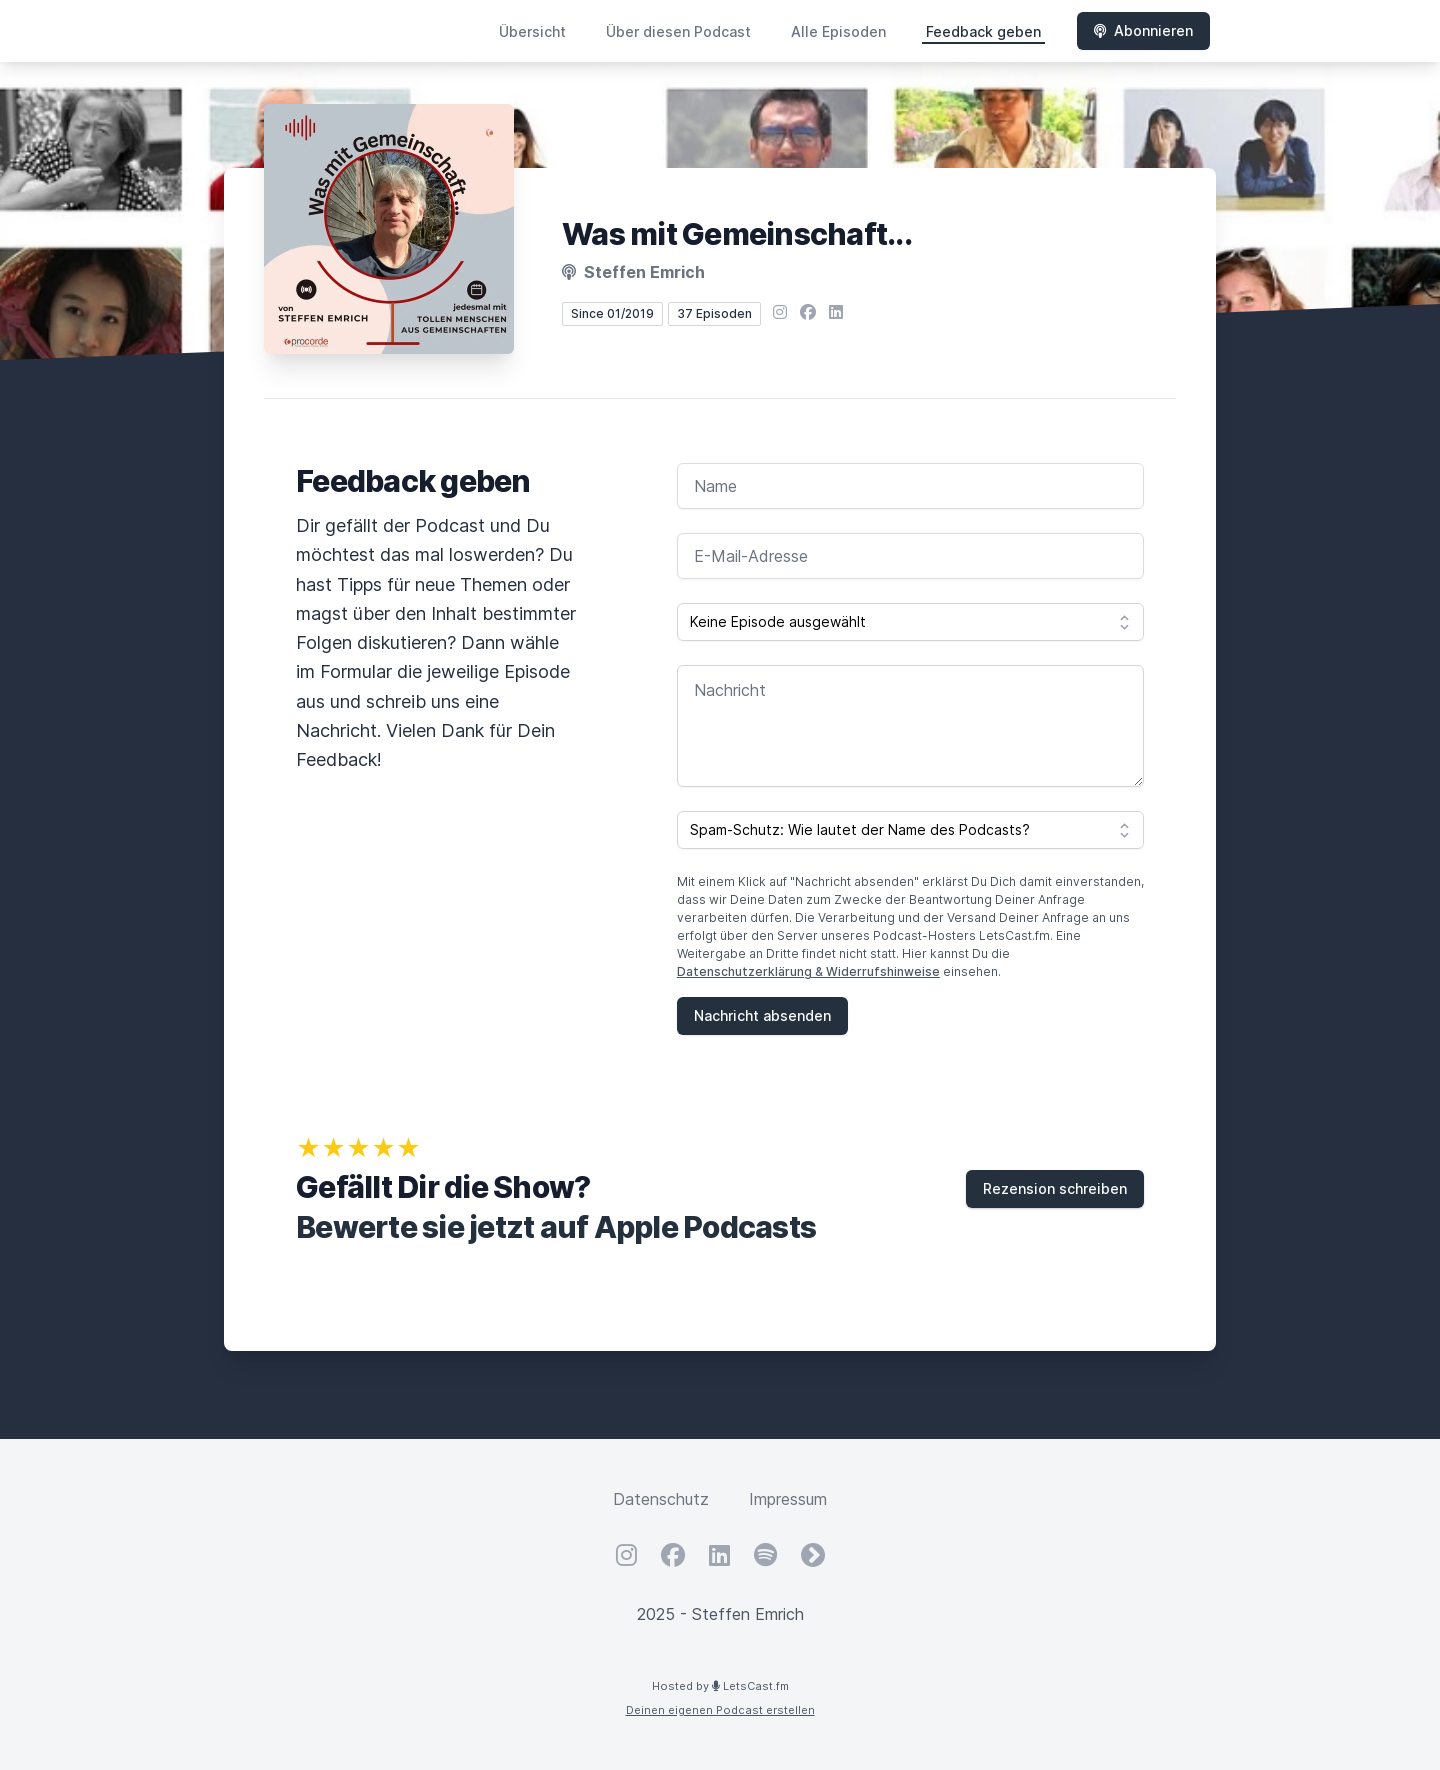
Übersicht (532, 31)
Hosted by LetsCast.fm (720, 1686)
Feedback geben (983, 31)
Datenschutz (661, 1499)
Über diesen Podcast (678, 31)
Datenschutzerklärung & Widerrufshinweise (808, 971)
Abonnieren (1143, 30)
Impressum (788, 1499)
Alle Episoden (838, 31)
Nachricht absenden (762, 1015)
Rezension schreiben (1055, 1188)
